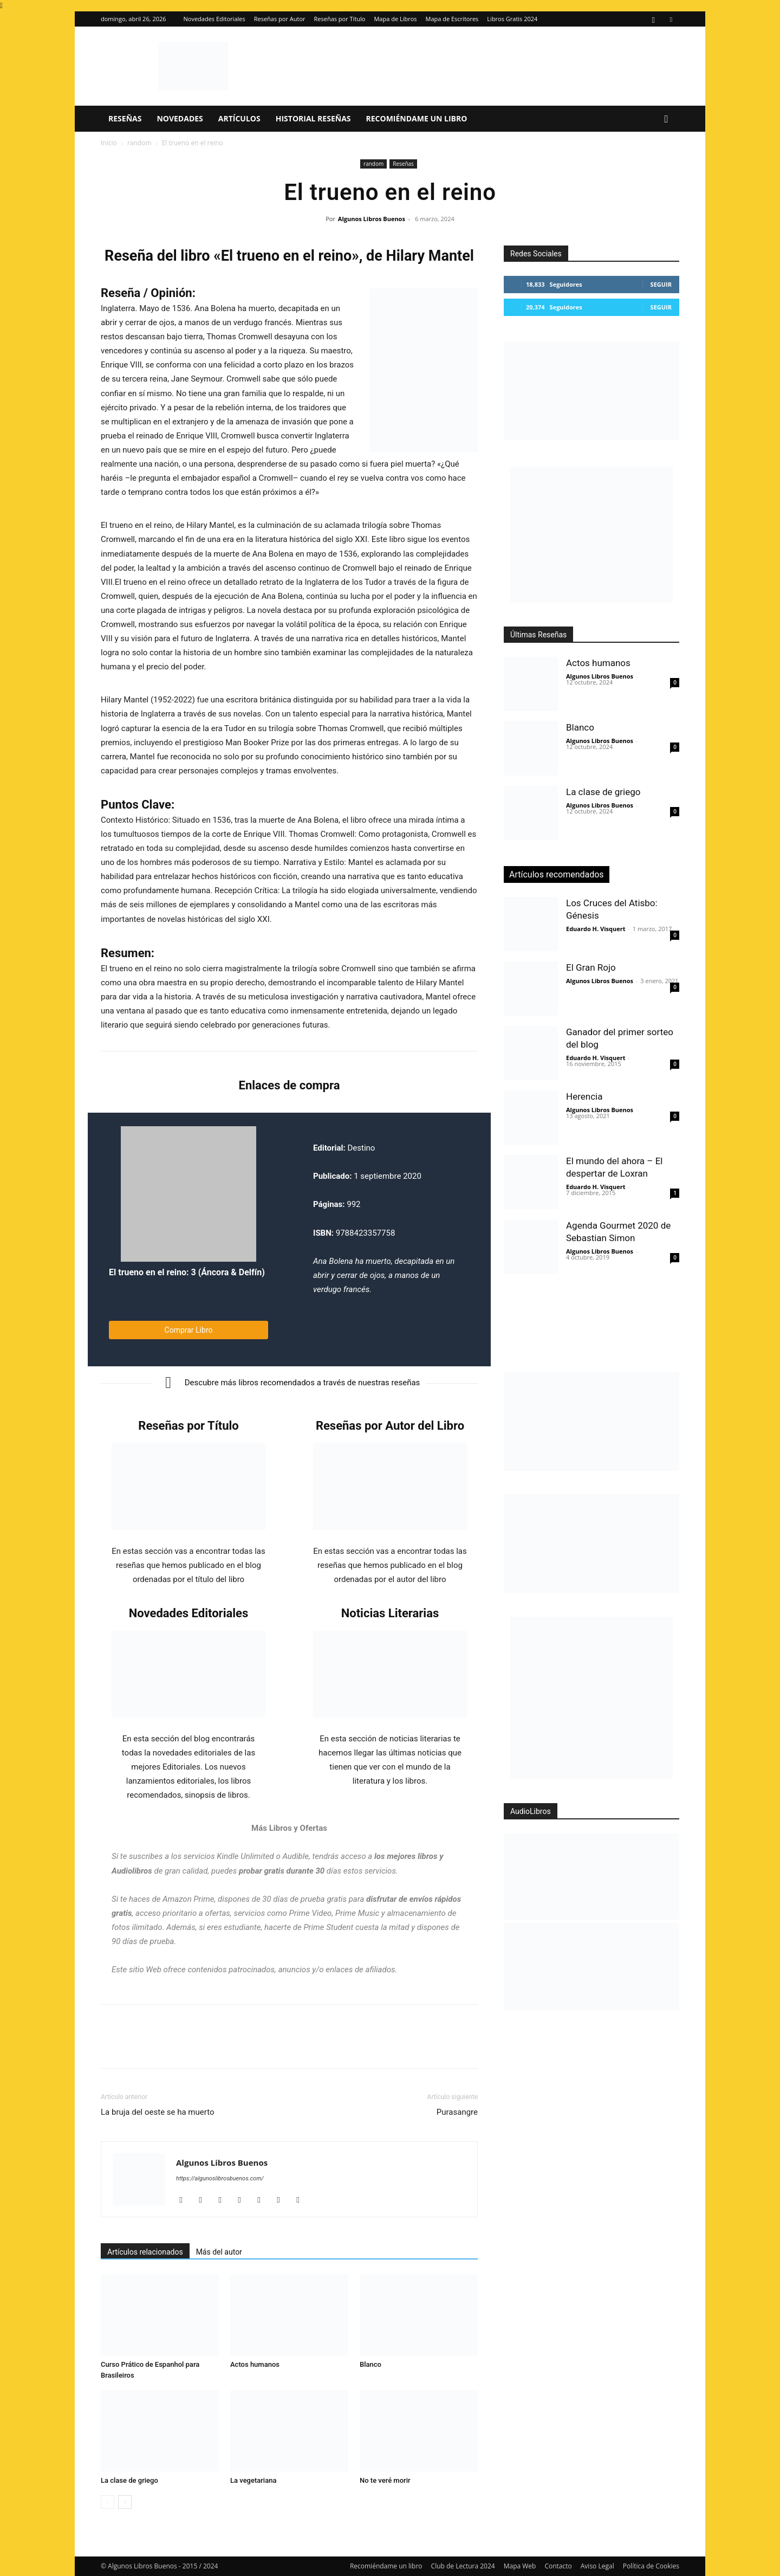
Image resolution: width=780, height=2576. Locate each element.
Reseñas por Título (340, 19)
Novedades (180, 118)
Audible (295, 1856)
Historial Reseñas (313, 118)
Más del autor (219, 2252)
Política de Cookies (651, 2566)
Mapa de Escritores (452, 19)
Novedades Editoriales (214, 19)
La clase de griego (129, 2480)
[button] (666, 119)
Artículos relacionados (145, 2252)
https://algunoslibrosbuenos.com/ (220, 2178)
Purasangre (457, 2112)
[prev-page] (107, 2502)
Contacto (557, 2566)
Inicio (109, 142)
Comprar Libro (189, 1330)
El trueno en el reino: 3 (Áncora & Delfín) (187, 1272)
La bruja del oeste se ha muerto (157, 2112)
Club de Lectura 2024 (463, 2566)
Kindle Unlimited (245, 1856)
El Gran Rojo (591, 967)
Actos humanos (255, 2364)
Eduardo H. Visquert (595, 929)
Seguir (661, 284)
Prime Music (357, 1913)
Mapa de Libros (395, 19)
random (139, 142)
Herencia (584, 1096)
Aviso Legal (597, 2566)
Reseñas (124, 118)
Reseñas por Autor (280, 19)
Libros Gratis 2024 (512, 19)
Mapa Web (520, 2566)
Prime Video (310, 1913)
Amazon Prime (188, 1899)
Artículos (239, 118)
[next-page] (125, 2502)
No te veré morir (385, 2480)
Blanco (370, 2364)
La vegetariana (253, 2480)
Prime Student (328, 1927)
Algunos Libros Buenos (371, 219)
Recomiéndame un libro (416, 118)
